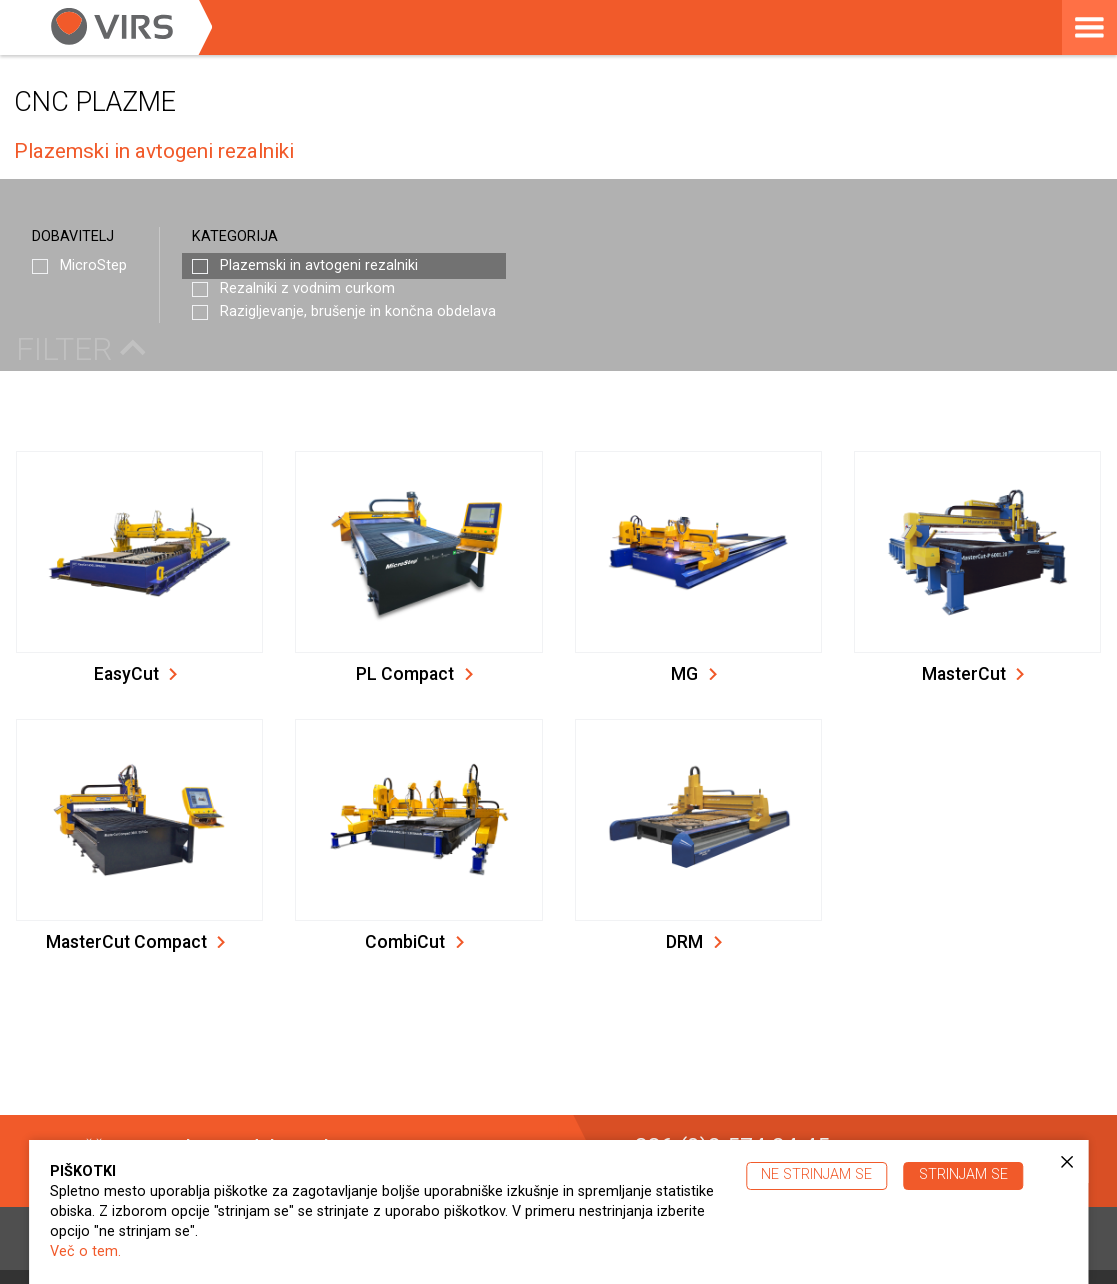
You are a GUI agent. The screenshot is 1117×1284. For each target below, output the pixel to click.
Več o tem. (85, 1251)
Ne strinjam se (816, 1174)
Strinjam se (963, 1174)
